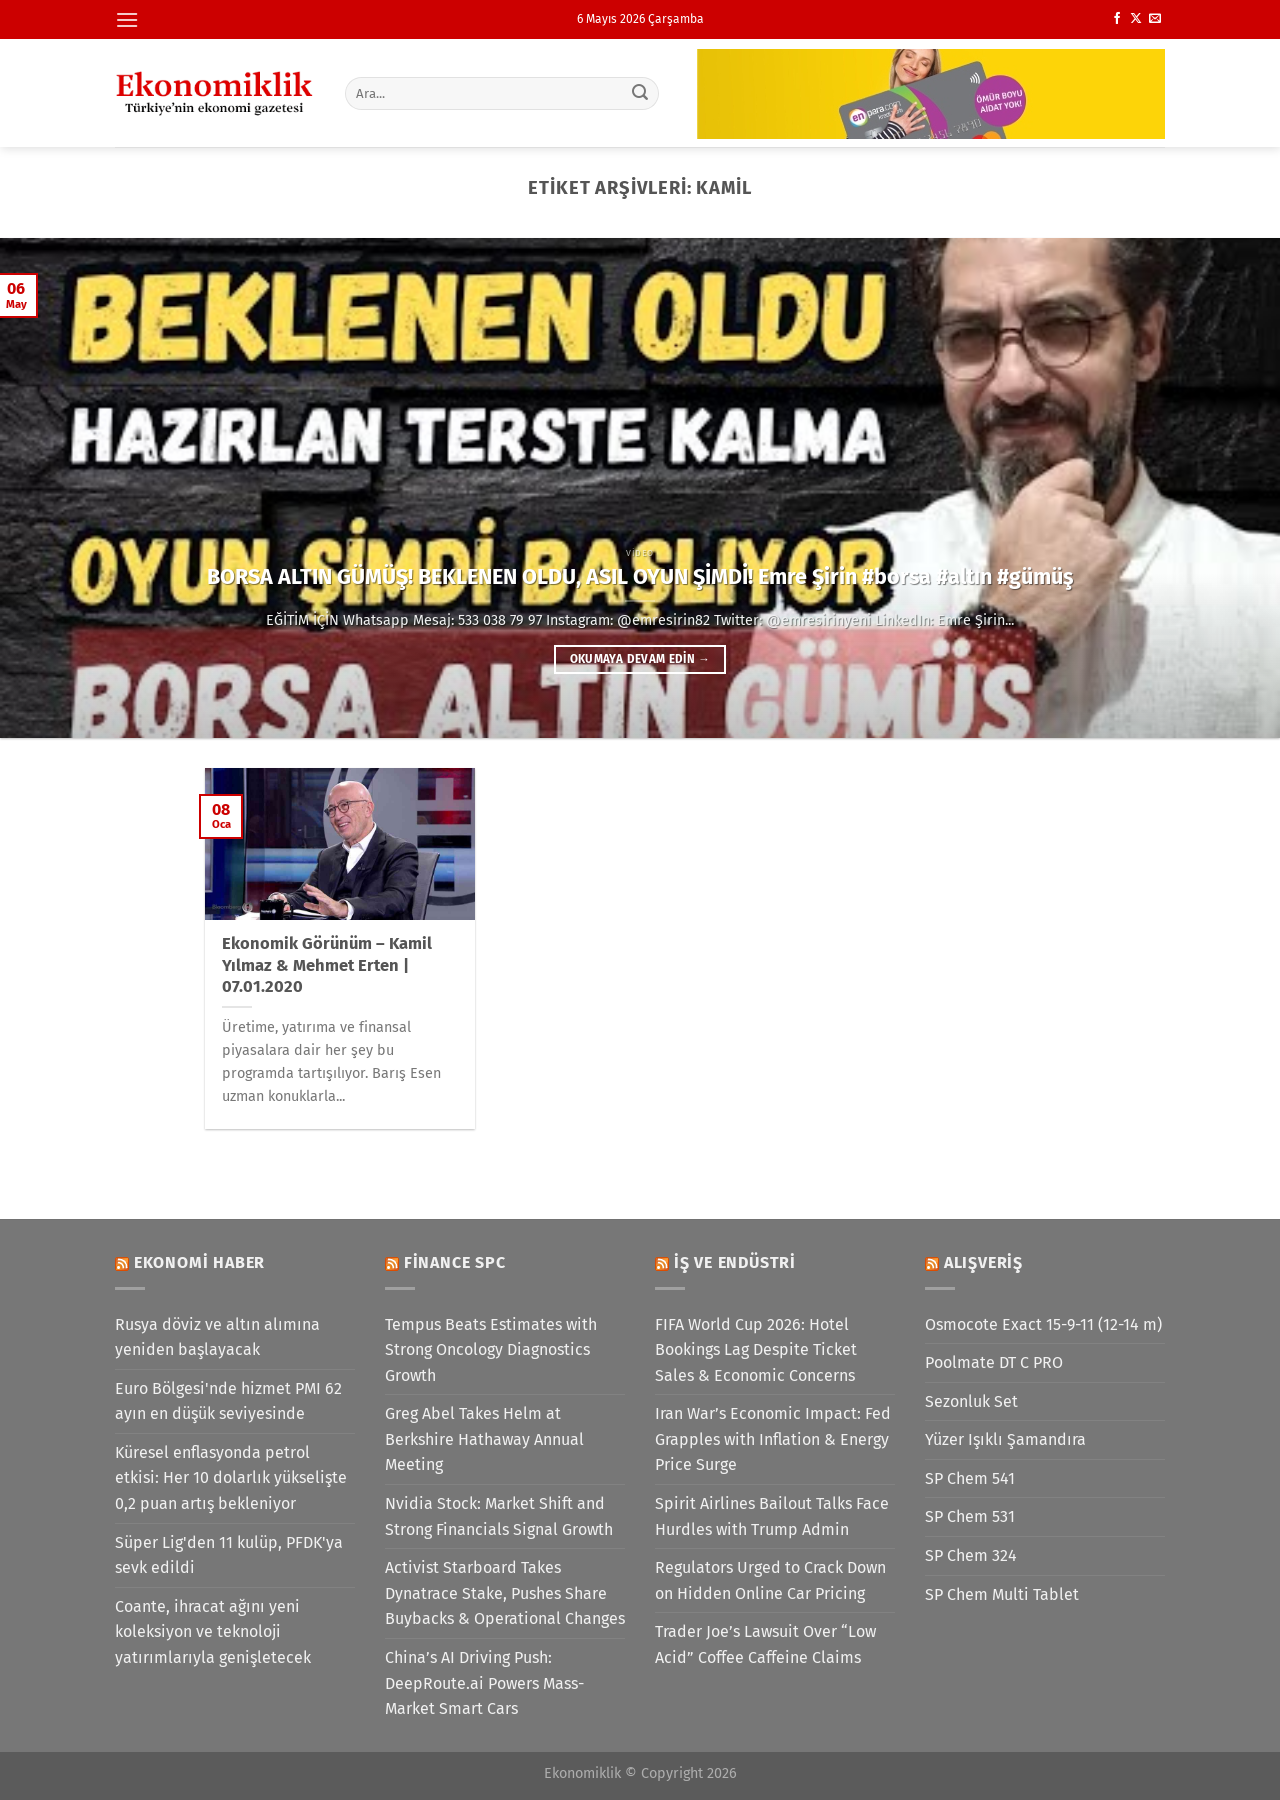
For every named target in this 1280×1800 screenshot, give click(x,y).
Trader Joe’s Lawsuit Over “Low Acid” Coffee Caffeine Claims (765, 1644)
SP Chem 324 (971, 1555)
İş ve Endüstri (735, 1262)
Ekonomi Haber (199, 1262)
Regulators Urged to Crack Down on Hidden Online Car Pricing (770, 1580)
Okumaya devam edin (640, 659)
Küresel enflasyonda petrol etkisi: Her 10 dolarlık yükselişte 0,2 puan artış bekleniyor (231, 1478)
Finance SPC (455, 1262)
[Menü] (127, 19)
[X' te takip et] (1136, 19)
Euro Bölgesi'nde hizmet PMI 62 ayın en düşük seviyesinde (228, 1401)
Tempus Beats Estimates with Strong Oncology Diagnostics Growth (491, 1350)
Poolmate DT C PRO (994, 1362)
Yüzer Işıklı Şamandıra (1005, 1439)
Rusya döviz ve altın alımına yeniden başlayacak (217, 1337)
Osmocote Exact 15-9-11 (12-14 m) (1043, 1324)
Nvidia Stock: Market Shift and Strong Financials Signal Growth (499, 1516)
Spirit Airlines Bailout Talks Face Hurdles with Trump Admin (772, 1516)
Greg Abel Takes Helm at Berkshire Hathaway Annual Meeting (484, 1439)
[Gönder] (641, 93)
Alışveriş (983, 1262)
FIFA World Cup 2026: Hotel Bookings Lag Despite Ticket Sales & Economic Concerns (756, 1350)
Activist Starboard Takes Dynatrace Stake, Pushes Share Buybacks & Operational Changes (505, 1593)
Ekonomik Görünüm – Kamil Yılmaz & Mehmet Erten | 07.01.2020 (327, 965)
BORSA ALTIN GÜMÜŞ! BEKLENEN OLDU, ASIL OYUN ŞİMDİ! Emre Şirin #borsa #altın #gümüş (640, 577)
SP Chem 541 (970, 1478)
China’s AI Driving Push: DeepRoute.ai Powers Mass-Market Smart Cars (484, 1683)
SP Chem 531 (970, 1516)
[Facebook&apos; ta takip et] (1117, 19)
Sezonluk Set (971, 1401)
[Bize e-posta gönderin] (1155, 19)
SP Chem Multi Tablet (1002, 1594)
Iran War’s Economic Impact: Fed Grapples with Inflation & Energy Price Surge (773, 1439)
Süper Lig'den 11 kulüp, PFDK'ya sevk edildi (229, 1555)
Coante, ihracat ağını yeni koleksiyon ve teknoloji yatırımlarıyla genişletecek (213, 1632)
